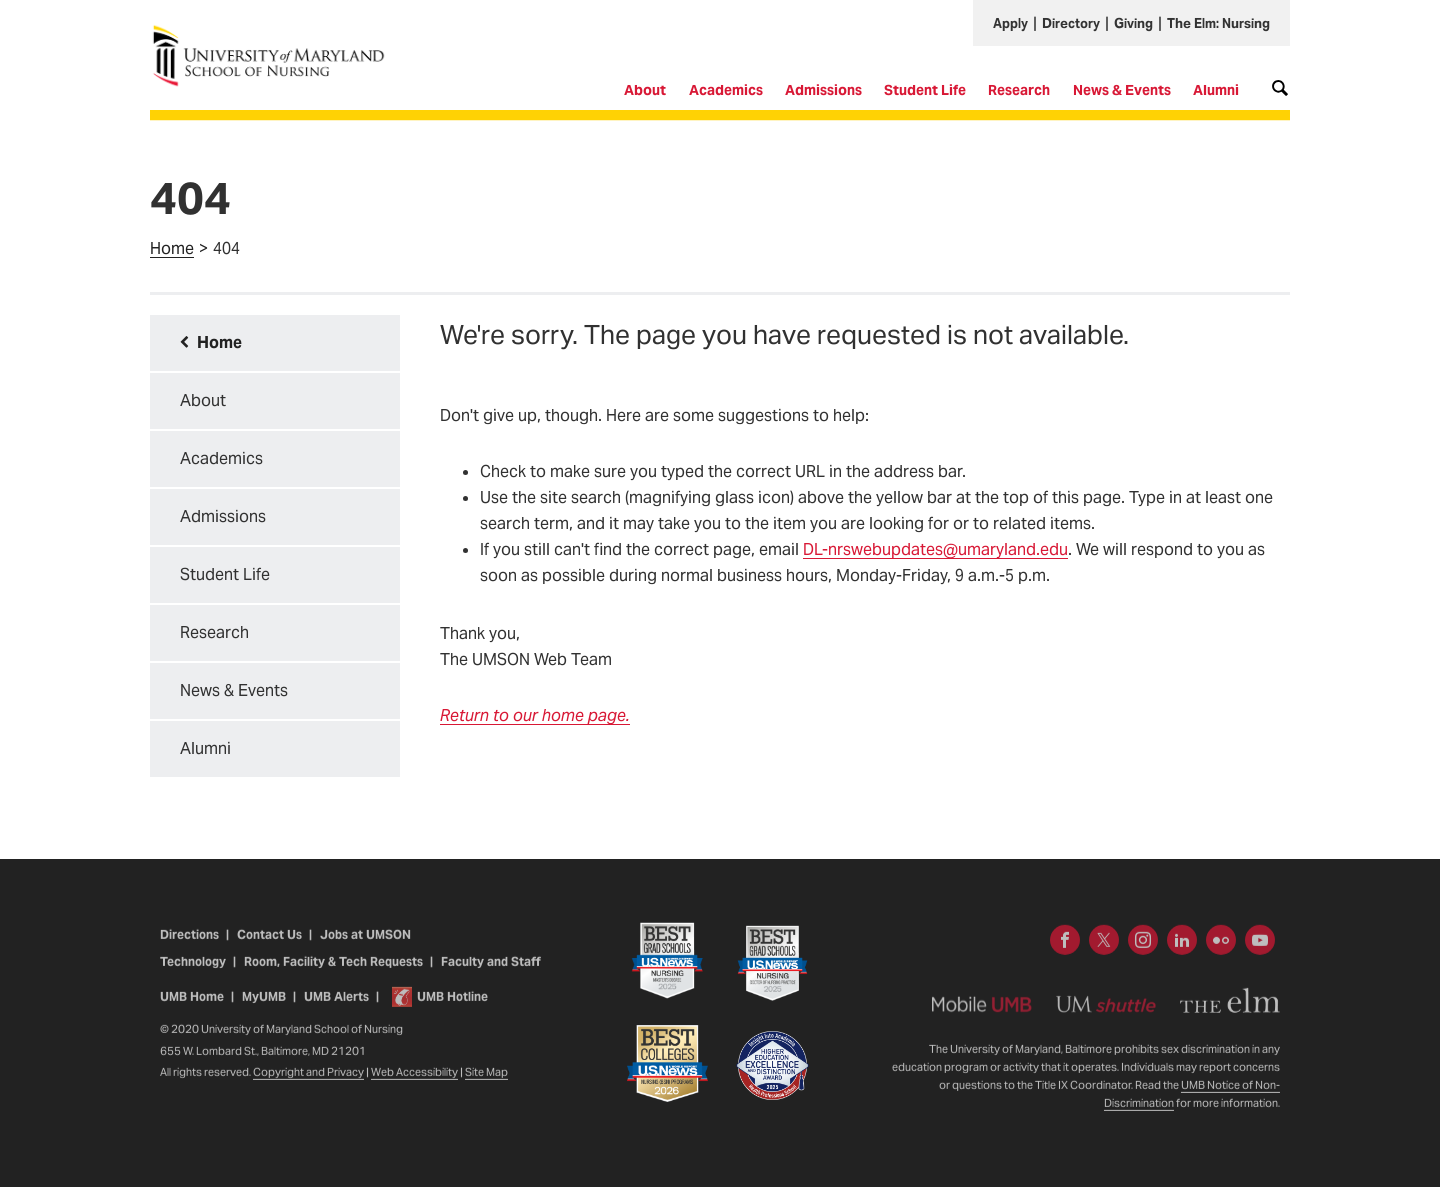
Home (172, 248)
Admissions (823, 90)
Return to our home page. (535, 715)
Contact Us (269, 946)
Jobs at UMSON (365, 946)
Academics (726, 90)
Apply (1010, 23)
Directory (1071, 23)
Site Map (486, 1084)
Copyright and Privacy (308, 1084)
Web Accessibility (414, 1084)
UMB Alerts (336, 1008)
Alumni (1216, 90)
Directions (189, 946)
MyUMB (264, 1008)
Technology (193, 973)
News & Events (1122, 90)
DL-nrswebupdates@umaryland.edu (935, 549)
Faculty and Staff (490, 973)
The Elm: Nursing (1218, 23)
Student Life (925, 90)
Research (1019, 90)
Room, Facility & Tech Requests (333, 973)
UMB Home (192, 1008)
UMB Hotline (452, 1008)
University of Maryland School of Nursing (275, 32)
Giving (1133, 23)
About (645, 90)
